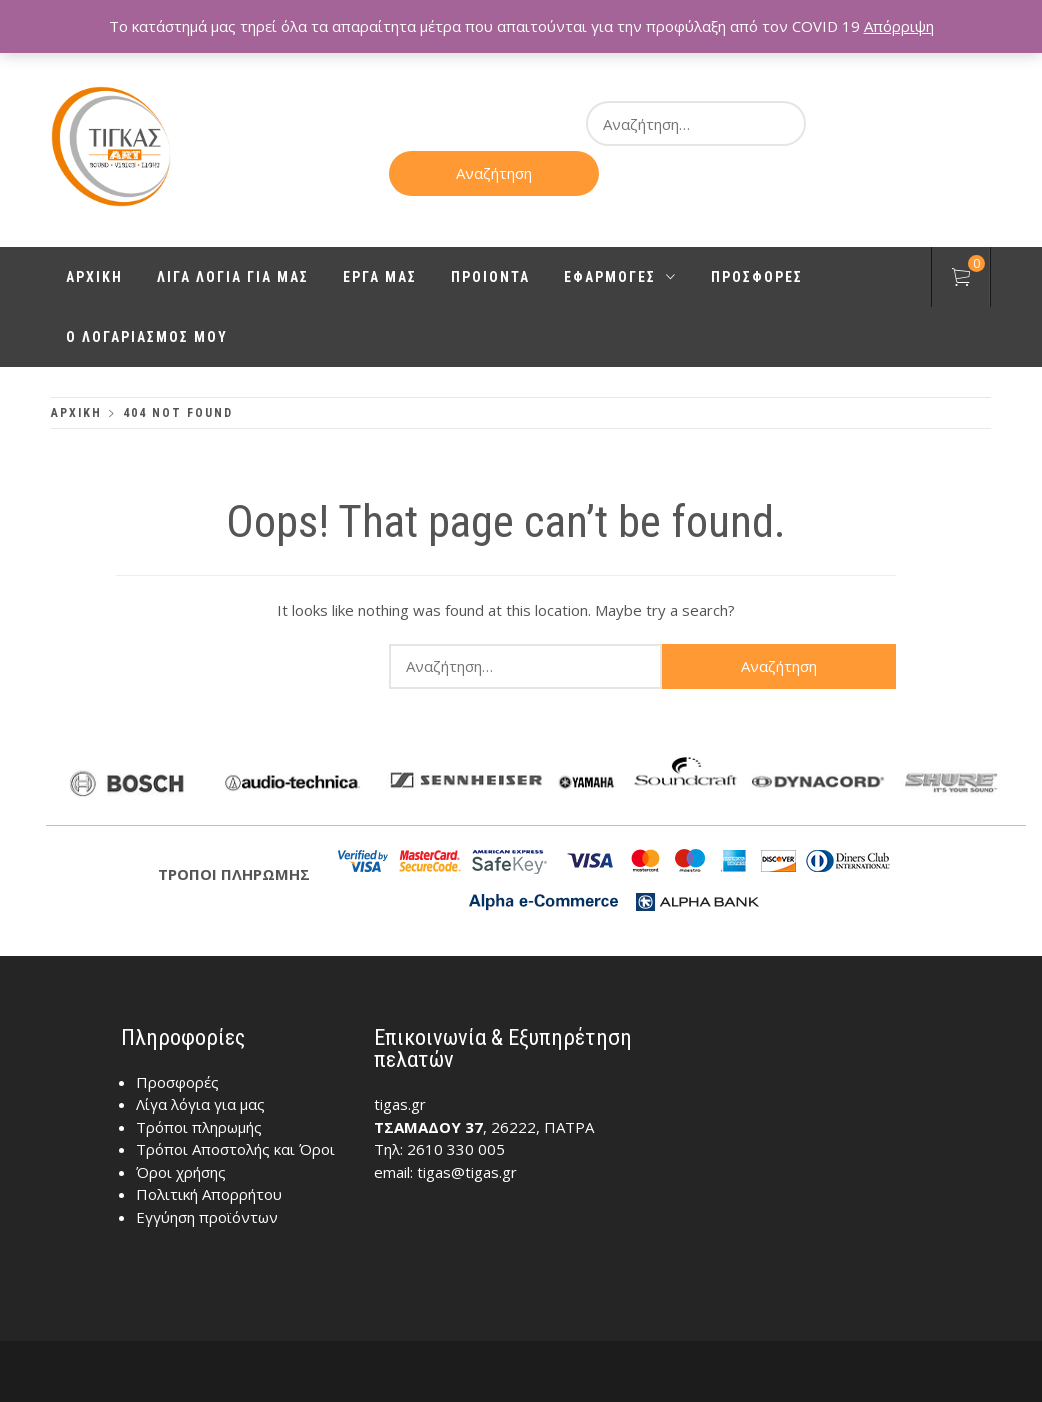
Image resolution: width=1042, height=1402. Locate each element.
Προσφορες (757, 277)
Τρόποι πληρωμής (199, 1127)
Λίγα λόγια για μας (200, 1104)
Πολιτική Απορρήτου (209, 1194)
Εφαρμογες (620, 277)
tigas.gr (400, 1104)
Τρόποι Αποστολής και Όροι (235, 1149)
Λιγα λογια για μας (233, 277)
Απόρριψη (899, 26)
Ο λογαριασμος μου (147, 337)
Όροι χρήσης (181, 1172)
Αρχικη (94, 277)
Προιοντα (490, 277)
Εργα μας (380, 277)
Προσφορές (177, 1082)
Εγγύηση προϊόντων (207, 1217)
